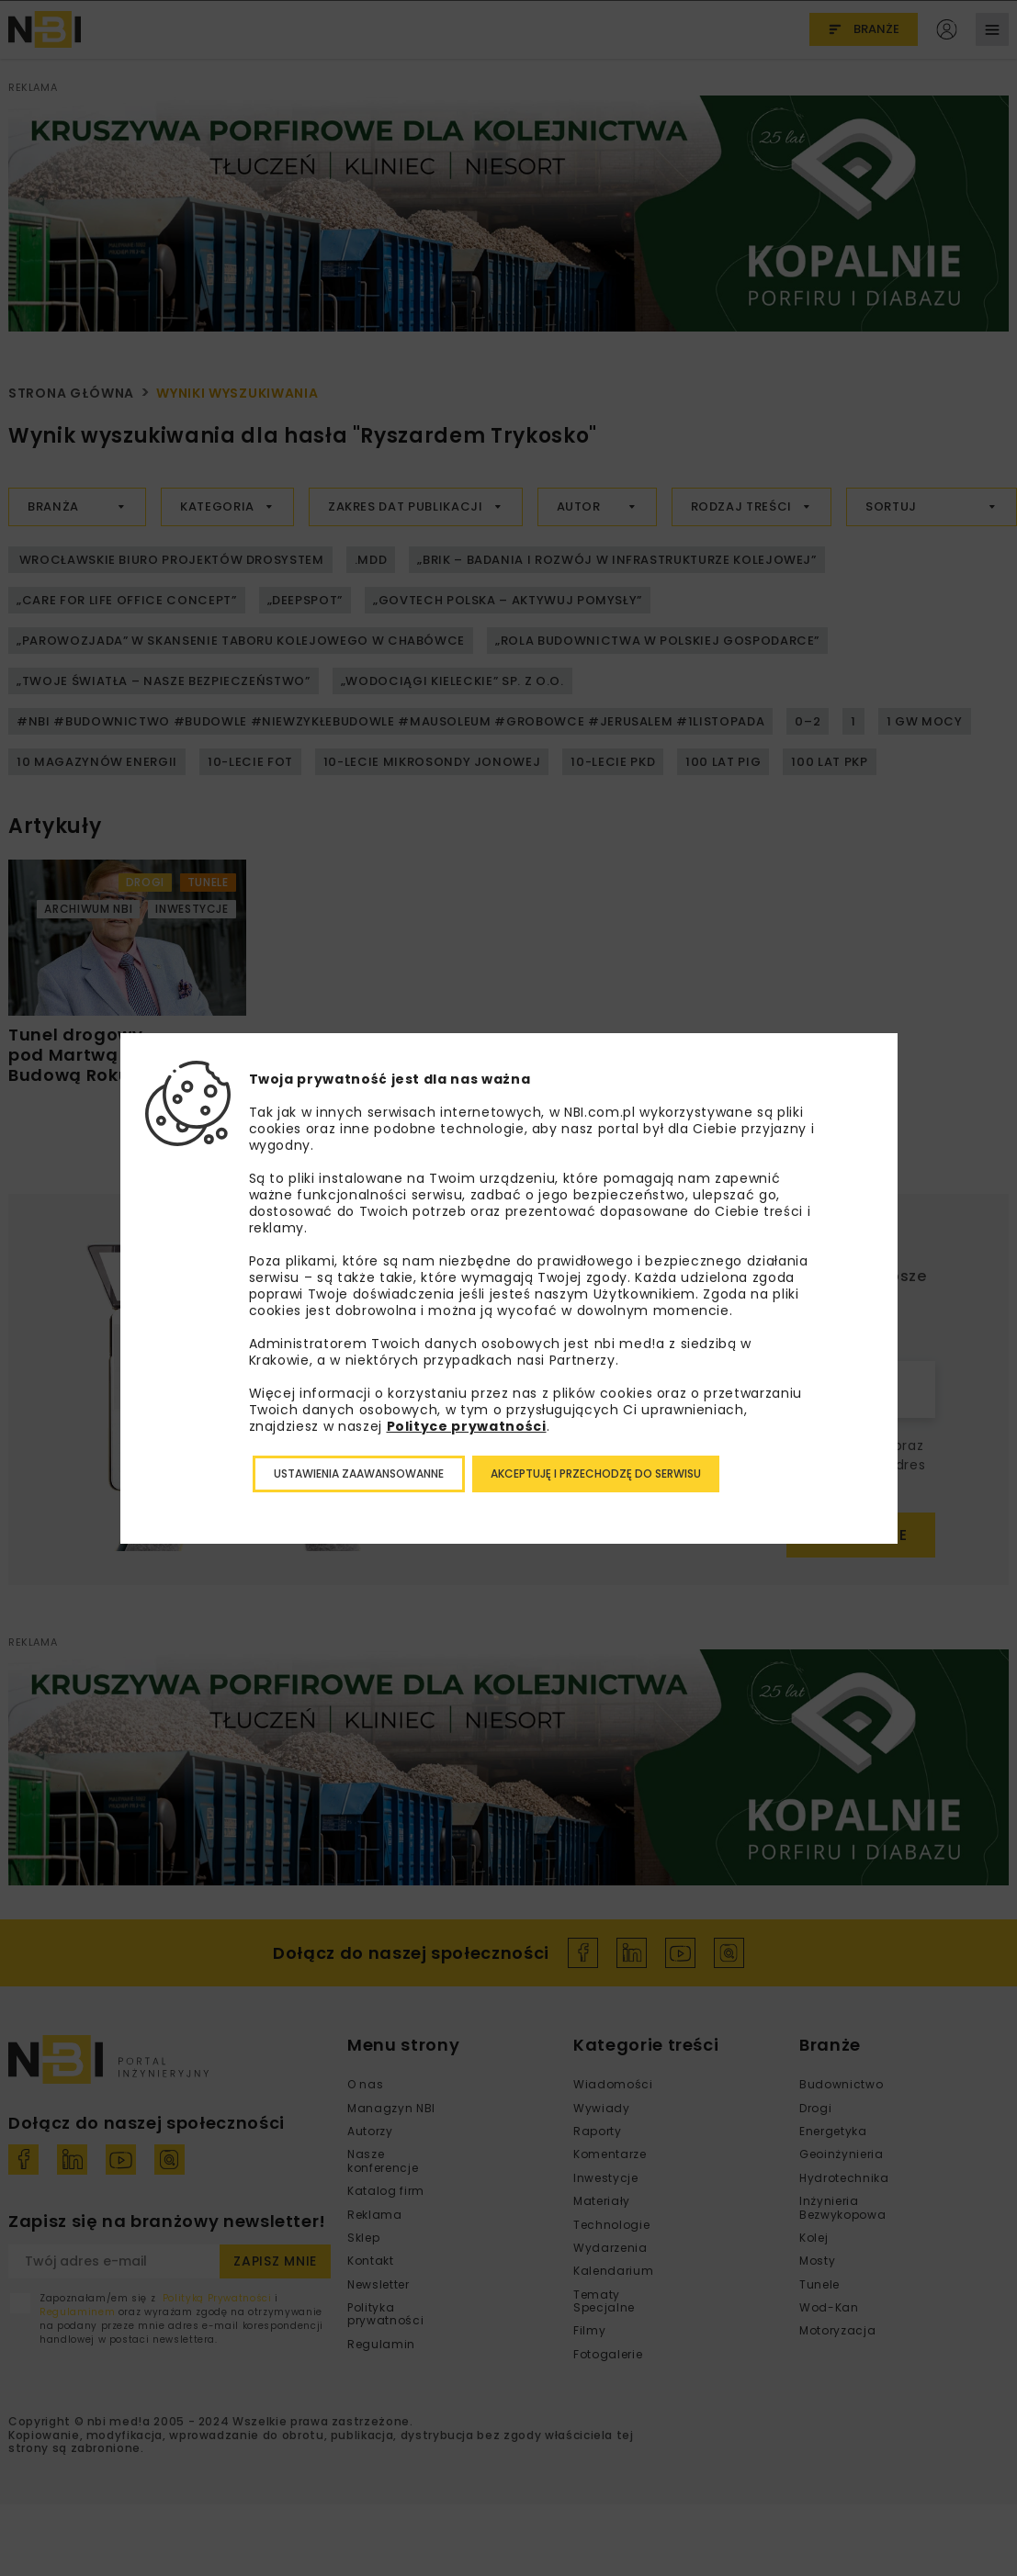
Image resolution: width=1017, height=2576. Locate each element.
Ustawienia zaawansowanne (359, 1473)
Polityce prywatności (467, 1426)
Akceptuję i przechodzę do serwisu (596, 1473)
